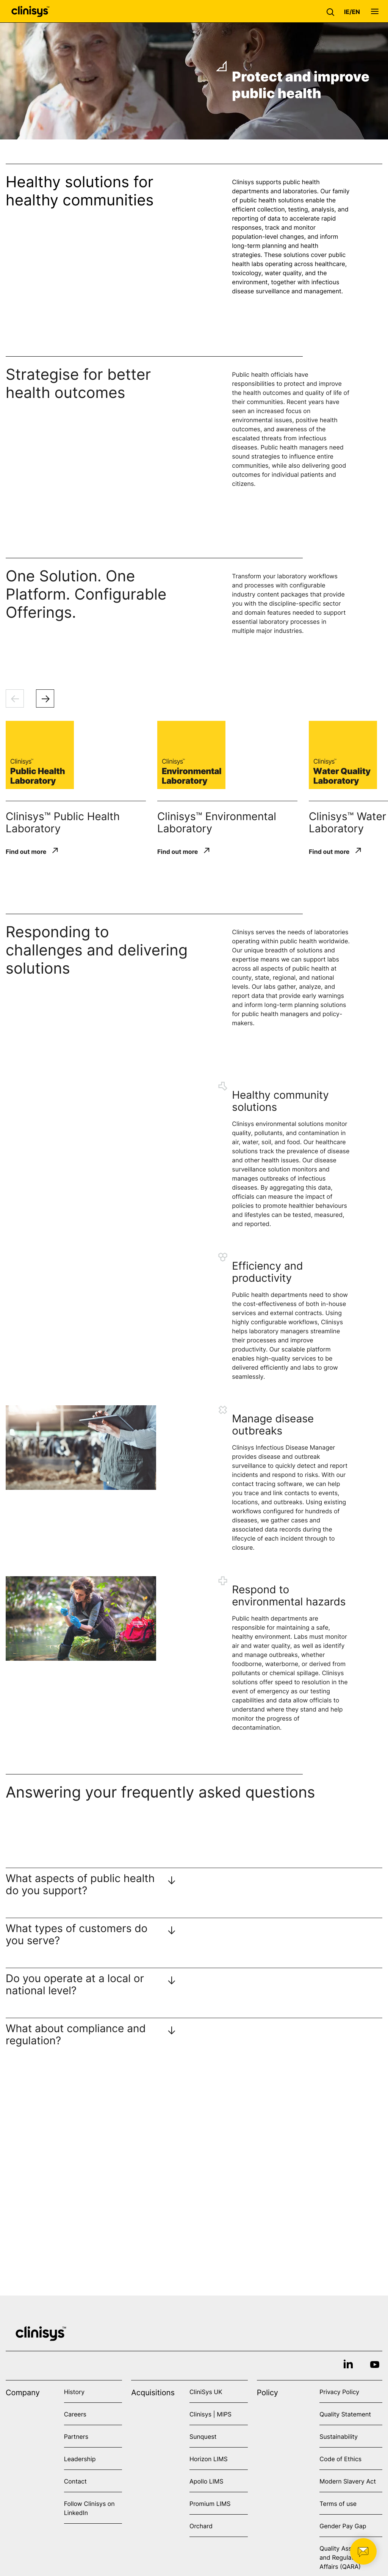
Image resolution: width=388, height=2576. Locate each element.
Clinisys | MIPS (210, 2414)
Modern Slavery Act (347, 2481)
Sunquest (202, 2436)
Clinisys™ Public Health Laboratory (63, 822)
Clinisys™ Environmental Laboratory (216, 822)
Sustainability (338, 2436)
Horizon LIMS (208, 2459)
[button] (332, 11)
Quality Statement (345, 2414)
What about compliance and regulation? (76, 2034)
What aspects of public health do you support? (80, 1884)
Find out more (26, 851)
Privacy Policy (339, 2392)
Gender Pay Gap (342, 2526)
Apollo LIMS (206, 2481)
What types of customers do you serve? (76, 1934)
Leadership (80, 2459)
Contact (75, 2481)
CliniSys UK (205, 2392)
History (74, 2392)
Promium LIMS (209, 2503)
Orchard (201, 2526)
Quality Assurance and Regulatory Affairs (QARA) (345, 2557)
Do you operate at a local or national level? (75, 1984)
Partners (76, 2436)
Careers (75, 2414)
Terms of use (338, 2503)
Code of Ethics (340, 2459)
